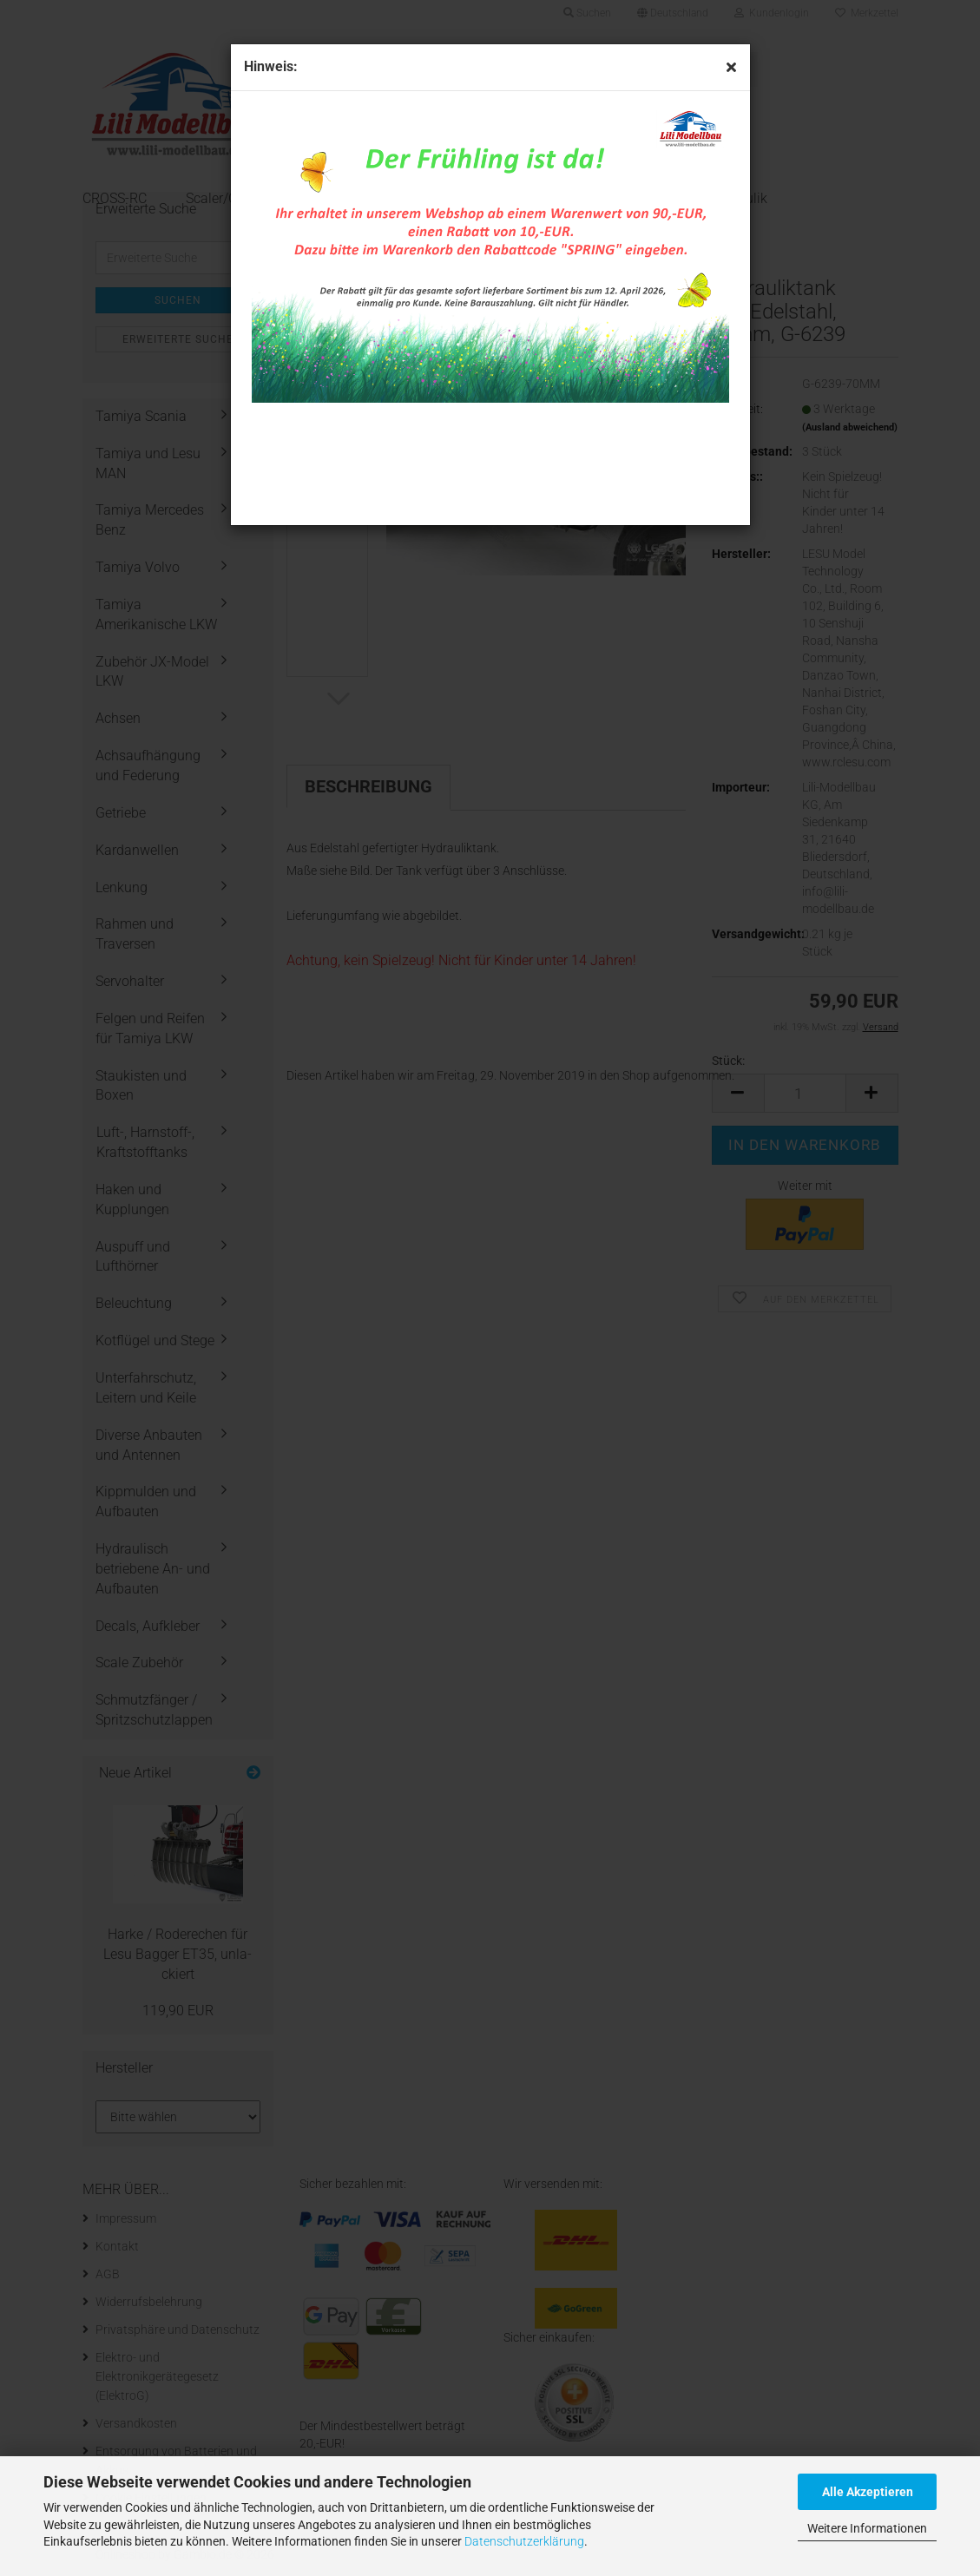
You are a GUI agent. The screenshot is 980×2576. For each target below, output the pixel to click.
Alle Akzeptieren (867, 2492)
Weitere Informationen (867, 2528)
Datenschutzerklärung (524, 2541)
